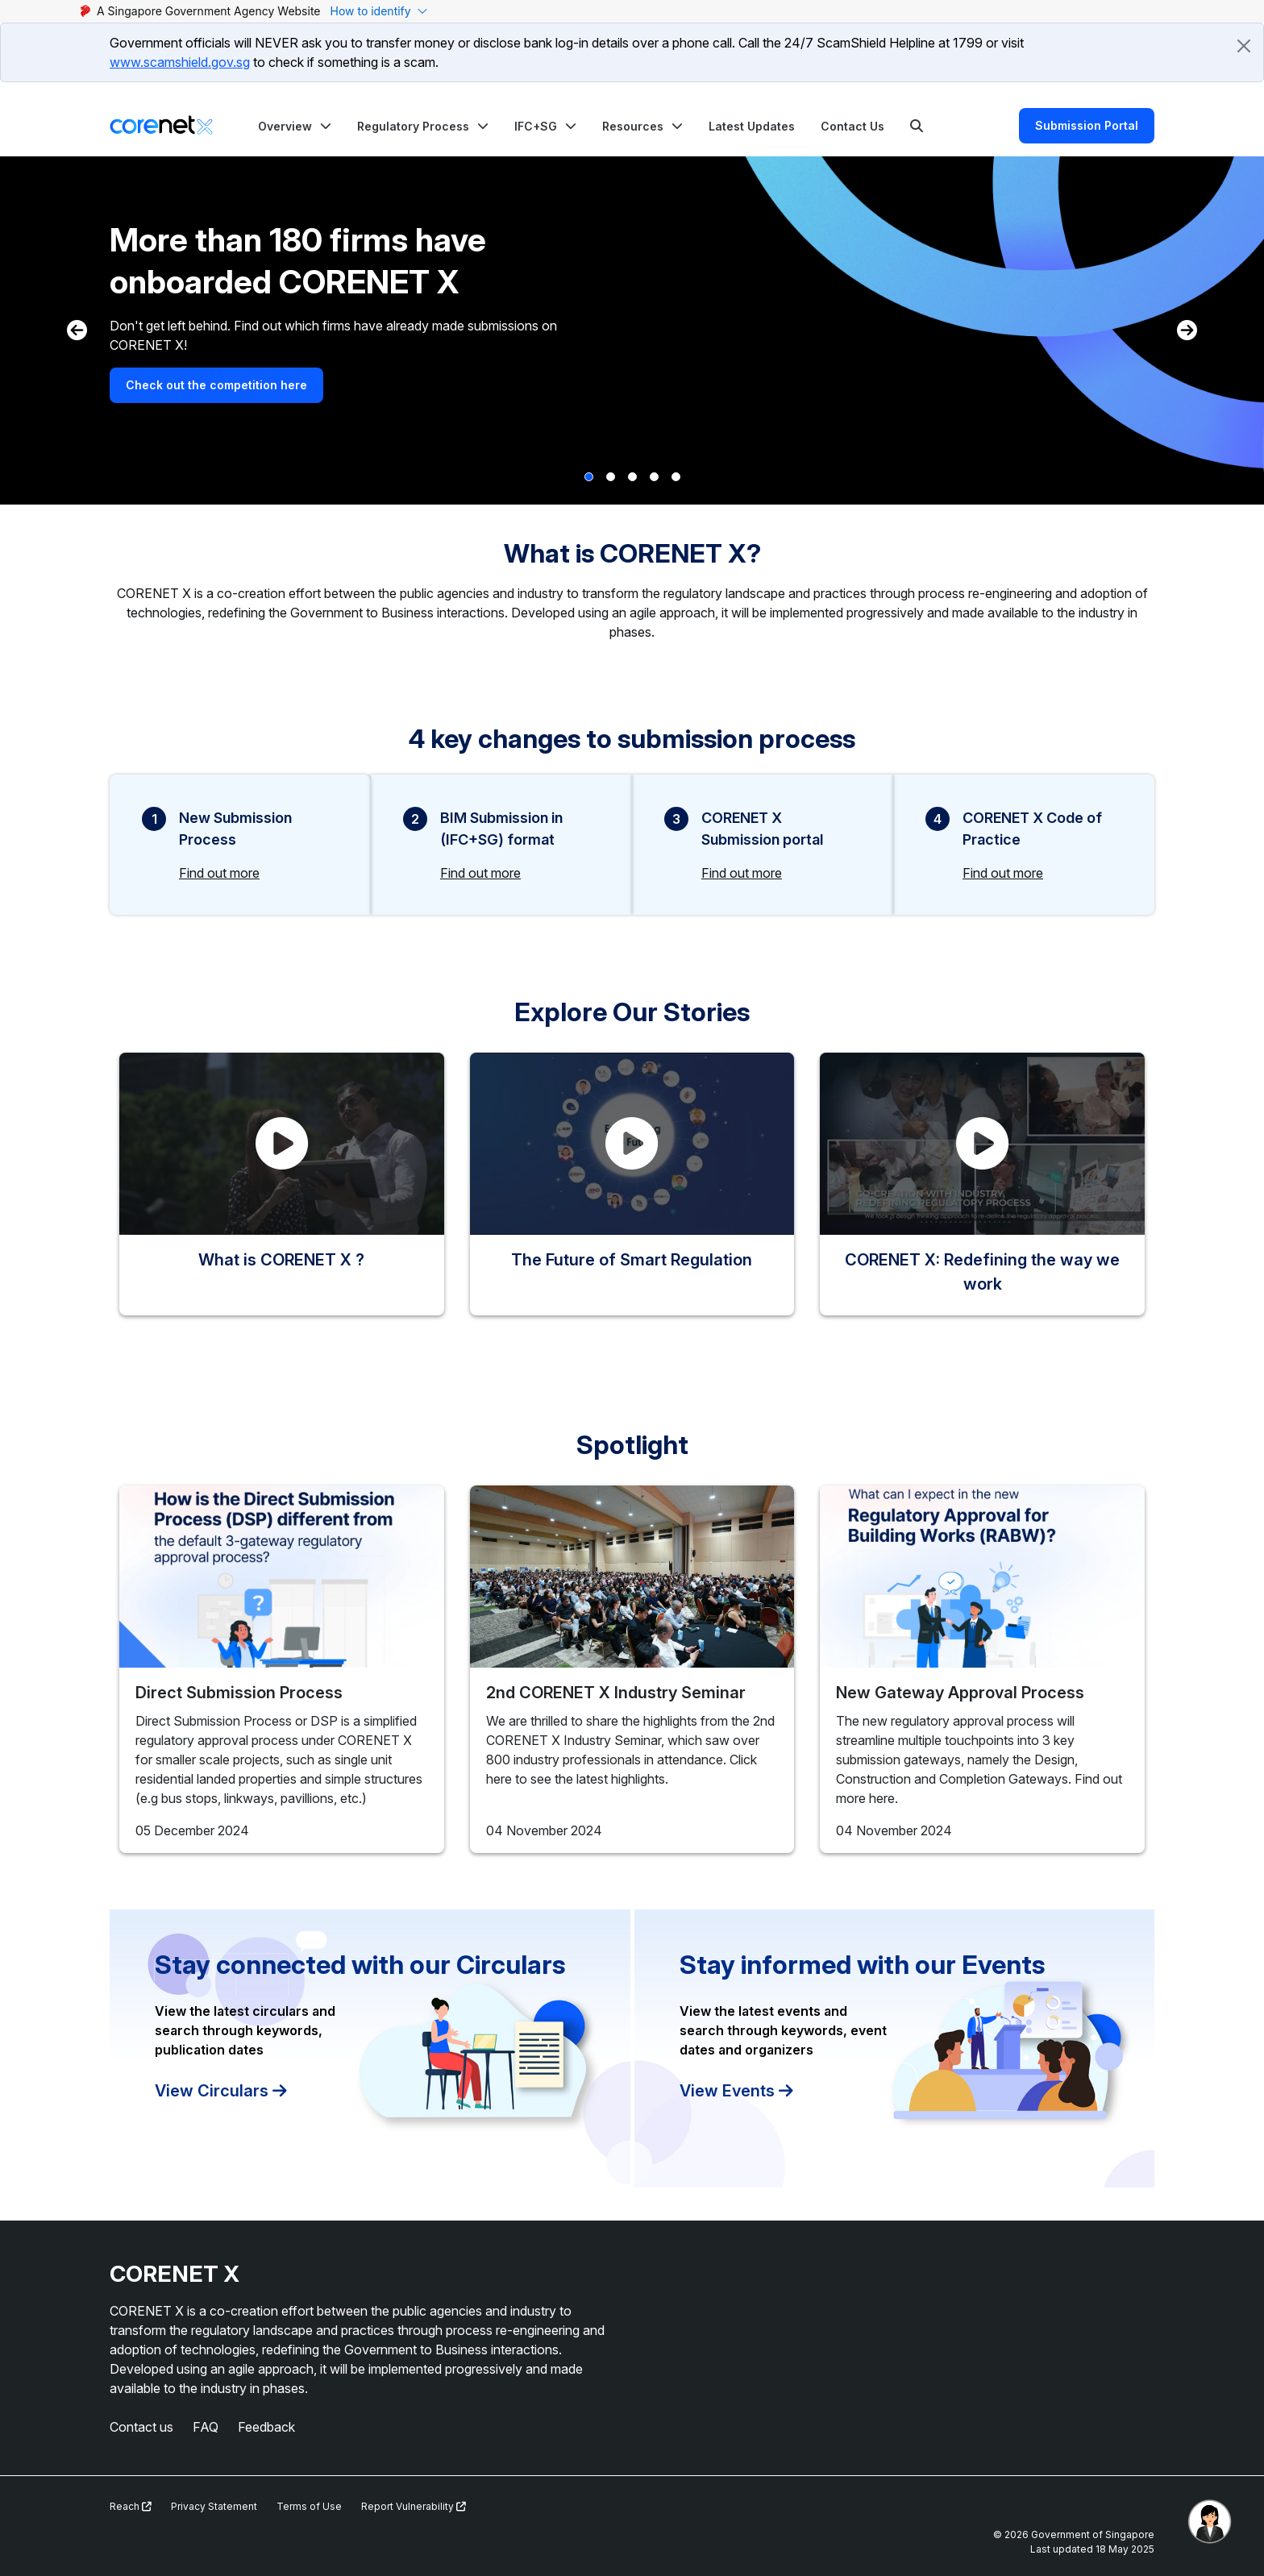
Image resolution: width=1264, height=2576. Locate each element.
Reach (131, 2506)
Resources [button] (632, 126)
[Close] (1243, 46)
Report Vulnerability (413, 2506)
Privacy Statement (214, 2506)
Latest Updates (752, 126)
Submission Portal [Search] (1086, 125)
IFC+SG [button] (535, 126)
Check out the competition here (216, 385)
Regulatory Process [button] (413, 126)
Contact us (141, 2427)
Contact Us (852, 126)
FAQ (205, 2427)
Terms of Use (309, 2506)
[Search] (916, 125)
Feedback (266, 2427)
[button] (295, 125)
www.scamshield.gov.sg (180, 62)
